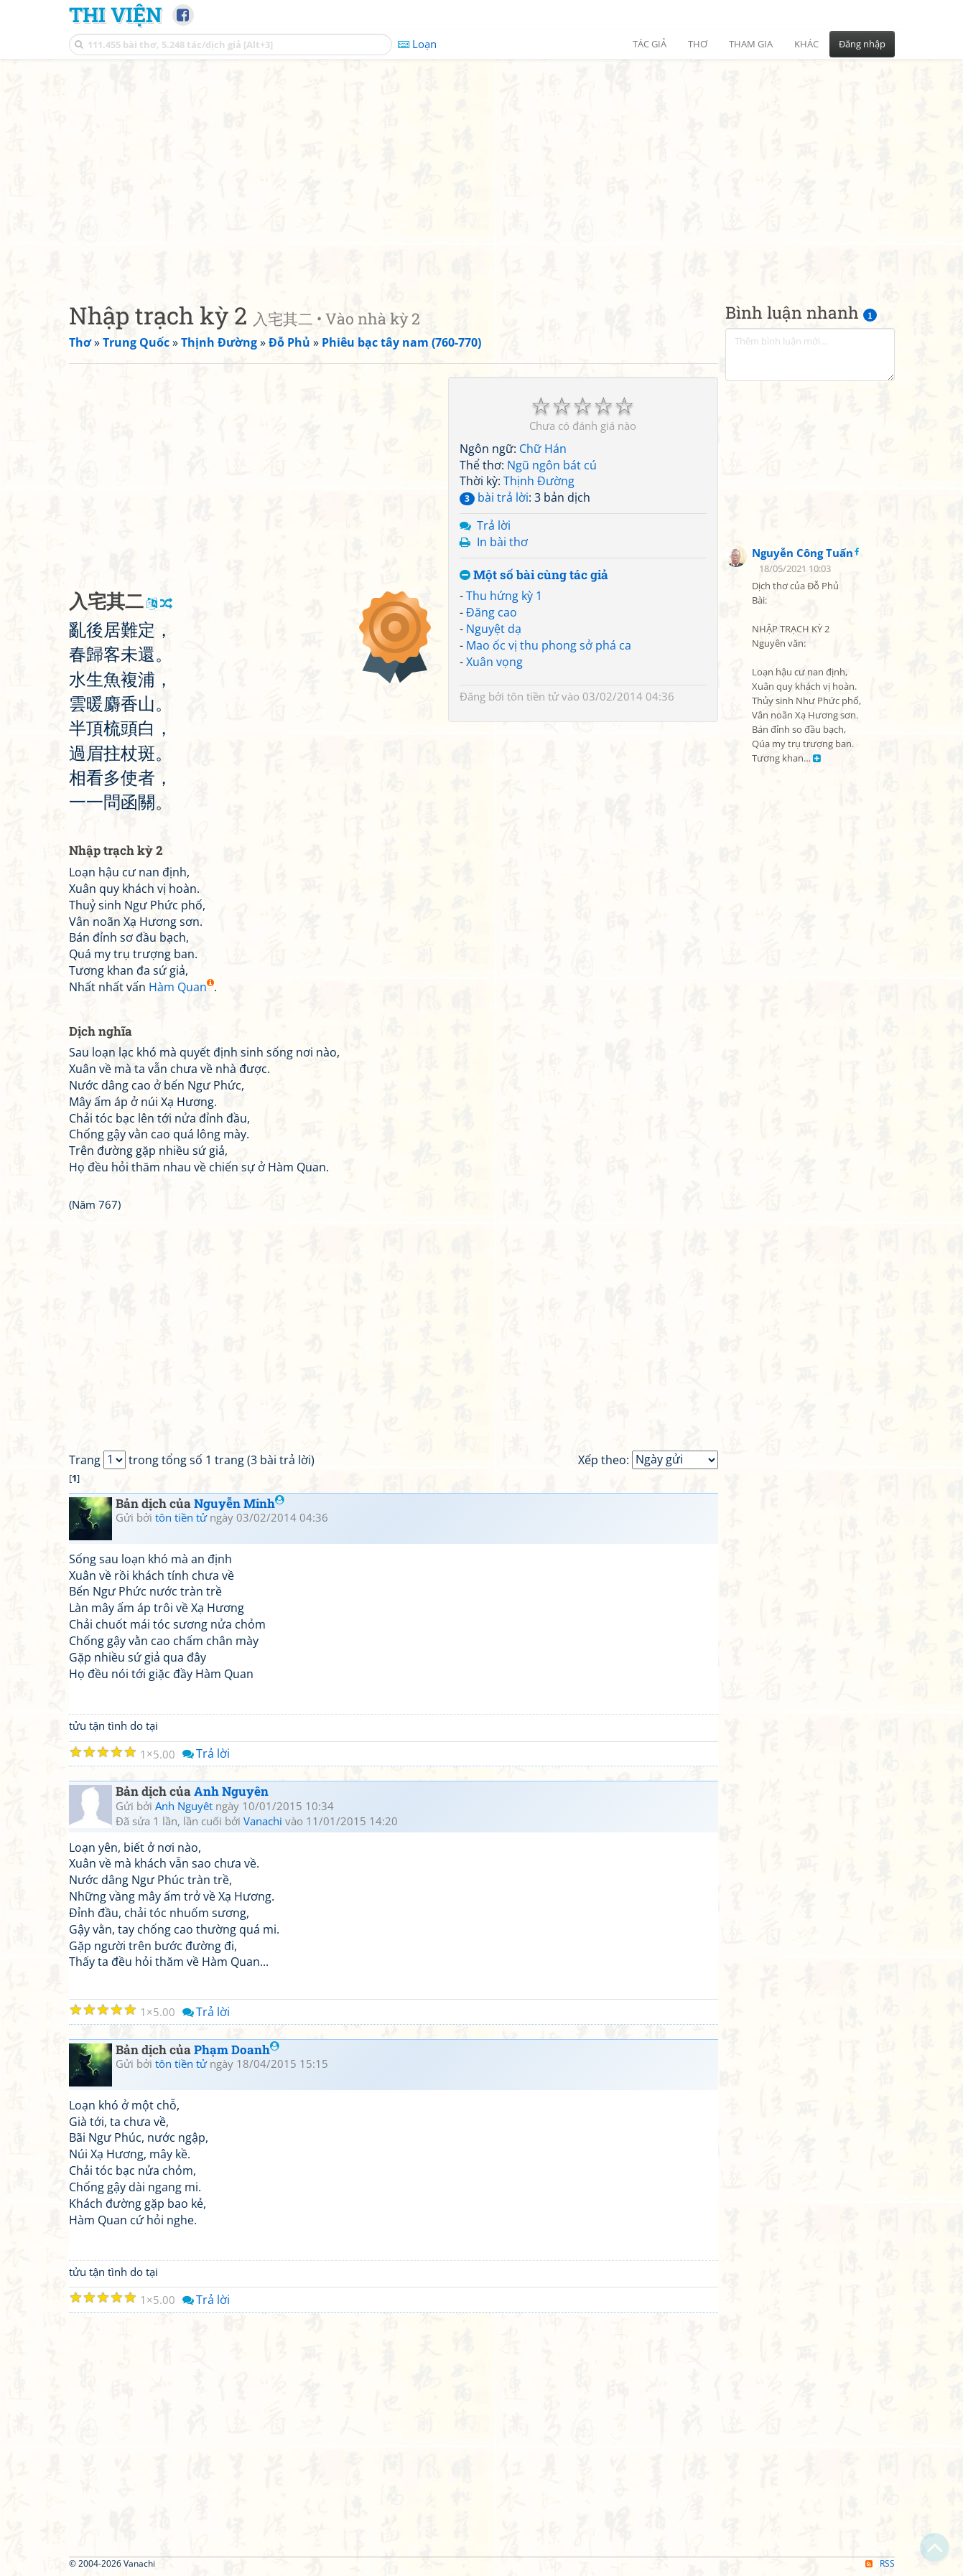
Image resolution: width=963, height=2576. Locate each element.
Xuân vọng (494, 662)
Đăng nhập (862, 43)
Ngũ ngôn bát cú (552, 465)
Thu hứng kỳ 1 (504, 596)
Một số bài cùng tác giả (534, 575)
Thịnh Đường (538, 481)
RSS (880, 2563)
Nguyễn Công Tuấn (802, 552)
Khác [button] (806, 43)
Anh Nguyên (231, 1791)
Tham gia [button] (751, 43)
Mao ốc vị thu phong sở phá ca (548, 645)
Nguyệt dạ (493, 629)
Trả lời (494, 525)
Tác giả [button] (649, 43)
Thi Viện (115, 14)
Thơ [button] (697, 43)
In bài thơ (502, 542)
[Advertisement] (482, 168)
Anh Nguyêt (184, 1806)
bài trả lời (494, 497)
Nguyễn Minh (239, 1503)
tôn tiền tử (533, 696)
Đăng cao (491, 612)
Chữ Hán (543, 448)
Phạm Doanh (236, 2049)
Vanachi (262, 1821)
